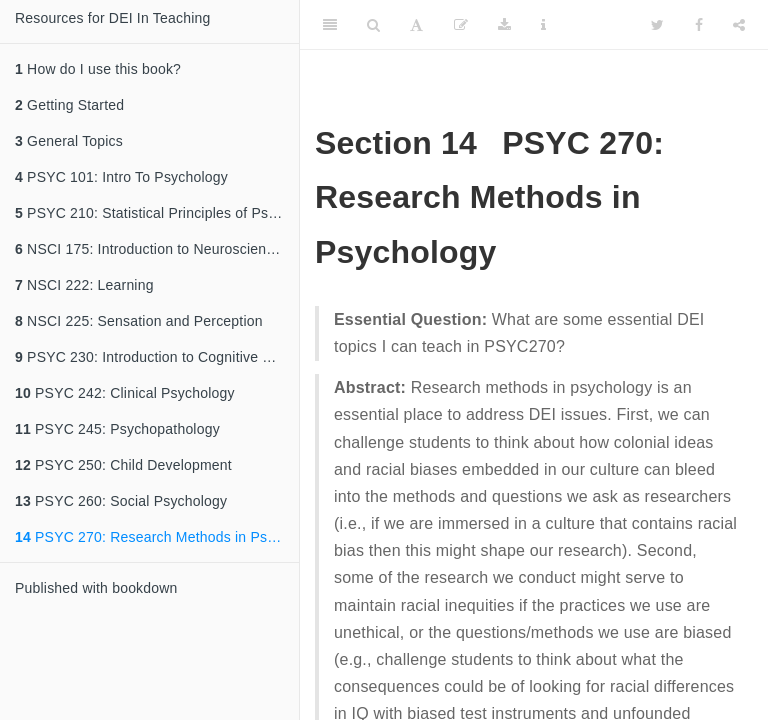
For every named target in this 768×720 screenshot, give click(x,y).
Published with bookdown (96, 588)
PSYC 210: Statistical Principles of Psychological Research (157, 213)
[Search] (373, 25)
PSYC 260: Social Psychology (121, 501)
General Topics (69, 141)
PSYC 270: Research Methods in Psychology (157, 537)
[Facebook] (699, 25)
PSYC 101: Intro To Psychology (121, 177)
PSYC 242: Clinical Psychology (125, 393)
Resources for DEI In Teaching (112, 18)
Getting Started (69, 105)
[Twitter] (657, 25)
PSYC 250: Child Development (123, 465)
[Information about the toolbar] (543, 25)
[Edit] (461, 25)
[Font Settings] (416, 25)
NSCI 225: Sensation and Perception (139, 321)
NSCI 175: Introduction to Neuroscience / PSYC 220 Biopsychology (157, 249)
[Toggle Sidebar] (330, 25)
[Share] (739, 25)
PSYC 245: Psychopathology (117, 429)
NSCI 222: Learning (84, 285)
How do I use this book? (98, 69)
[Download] (504, 25)
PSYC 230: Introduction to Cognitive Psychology (157, 357)
